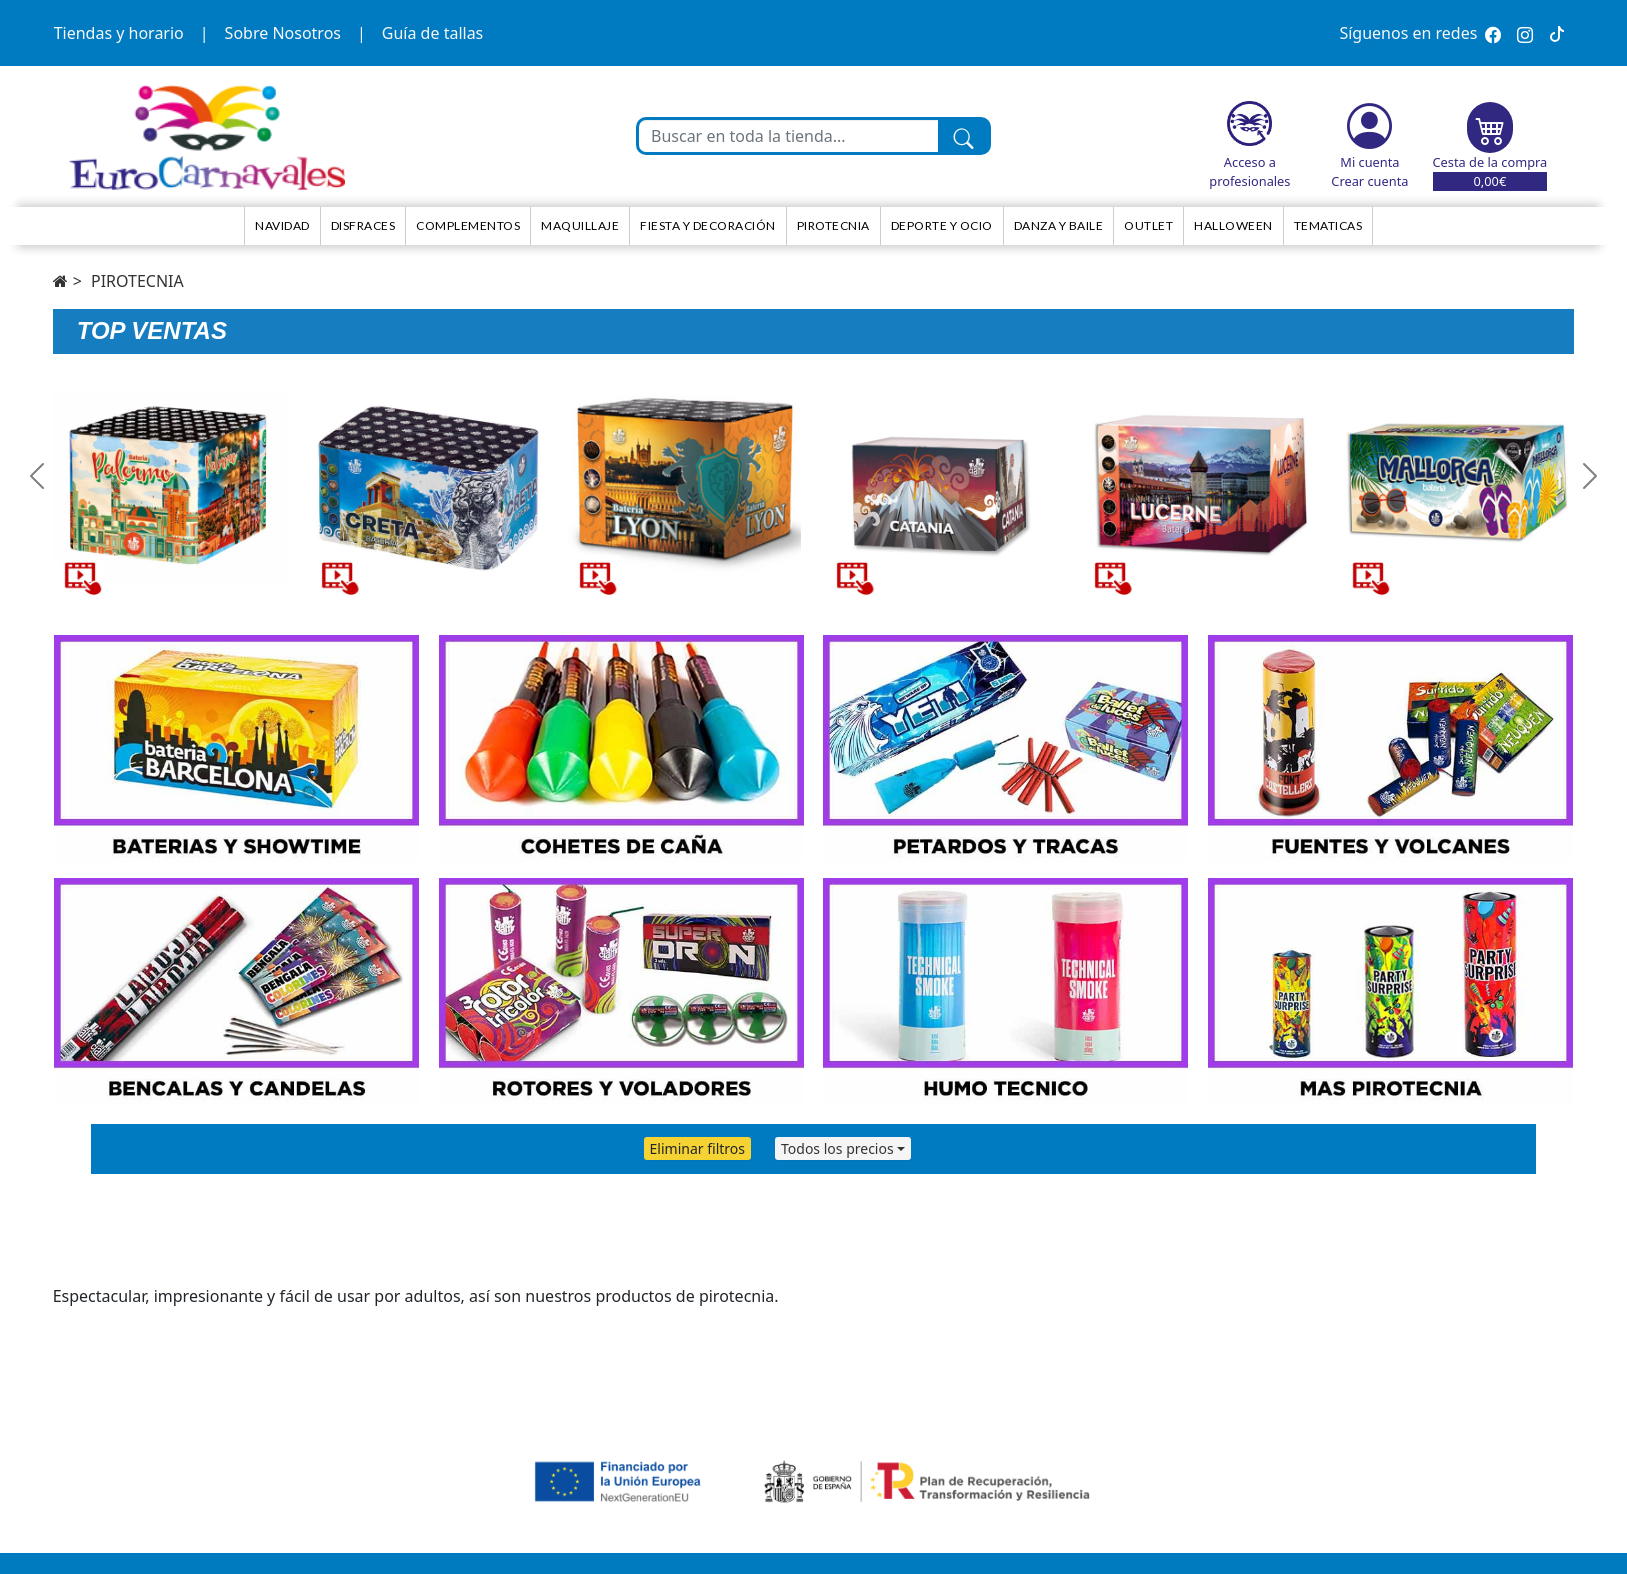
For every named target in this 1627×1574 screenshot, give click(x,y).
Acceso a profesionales (1249, 171)
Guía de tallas (432, 33)
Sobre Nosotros (283, 33)
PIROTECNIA (137, 281)
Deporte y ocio (942, 225)
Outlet (1148, 225)
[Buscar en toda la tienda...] (788, 136)
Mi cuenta (1369, 162)
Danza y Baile (1059, 225)
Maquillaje (580, 225)
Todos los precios (837, 1148)
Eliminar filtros (697, 1148)
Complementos (468, 225)
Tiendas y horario (119, 33)
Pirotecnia (833, 225)
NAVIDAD (282, 225)
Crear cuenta (1369, 181)
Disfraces (363, 225)
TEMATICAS (1328, 225)
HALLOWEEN (1233, 225)
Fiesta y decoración (708, 225)
